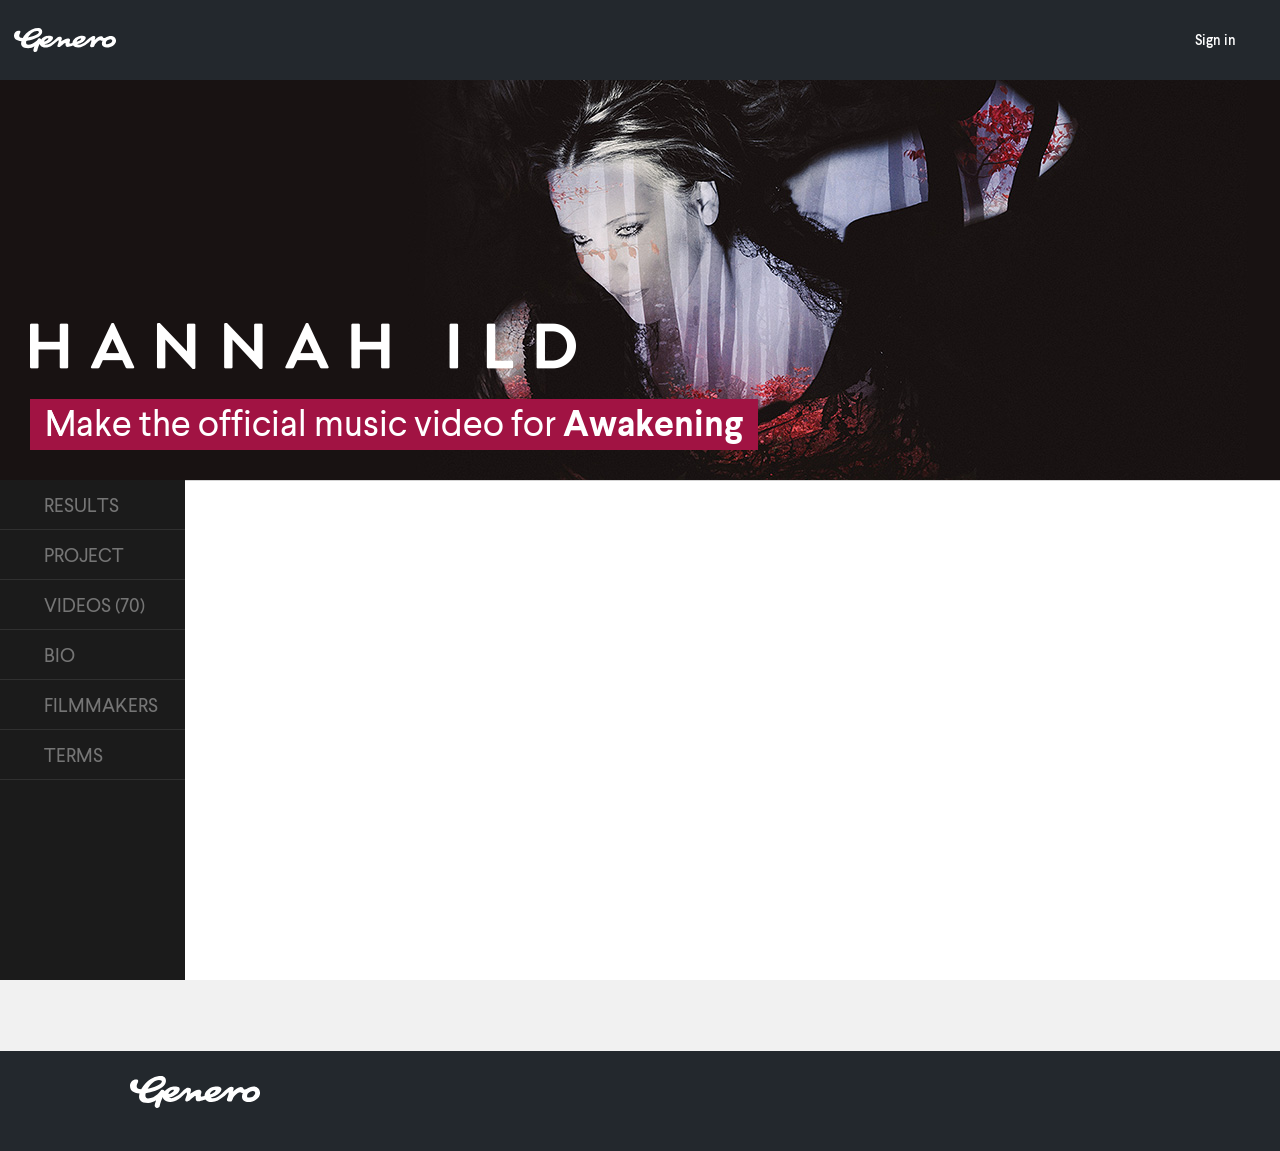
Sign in (1215, 39)
